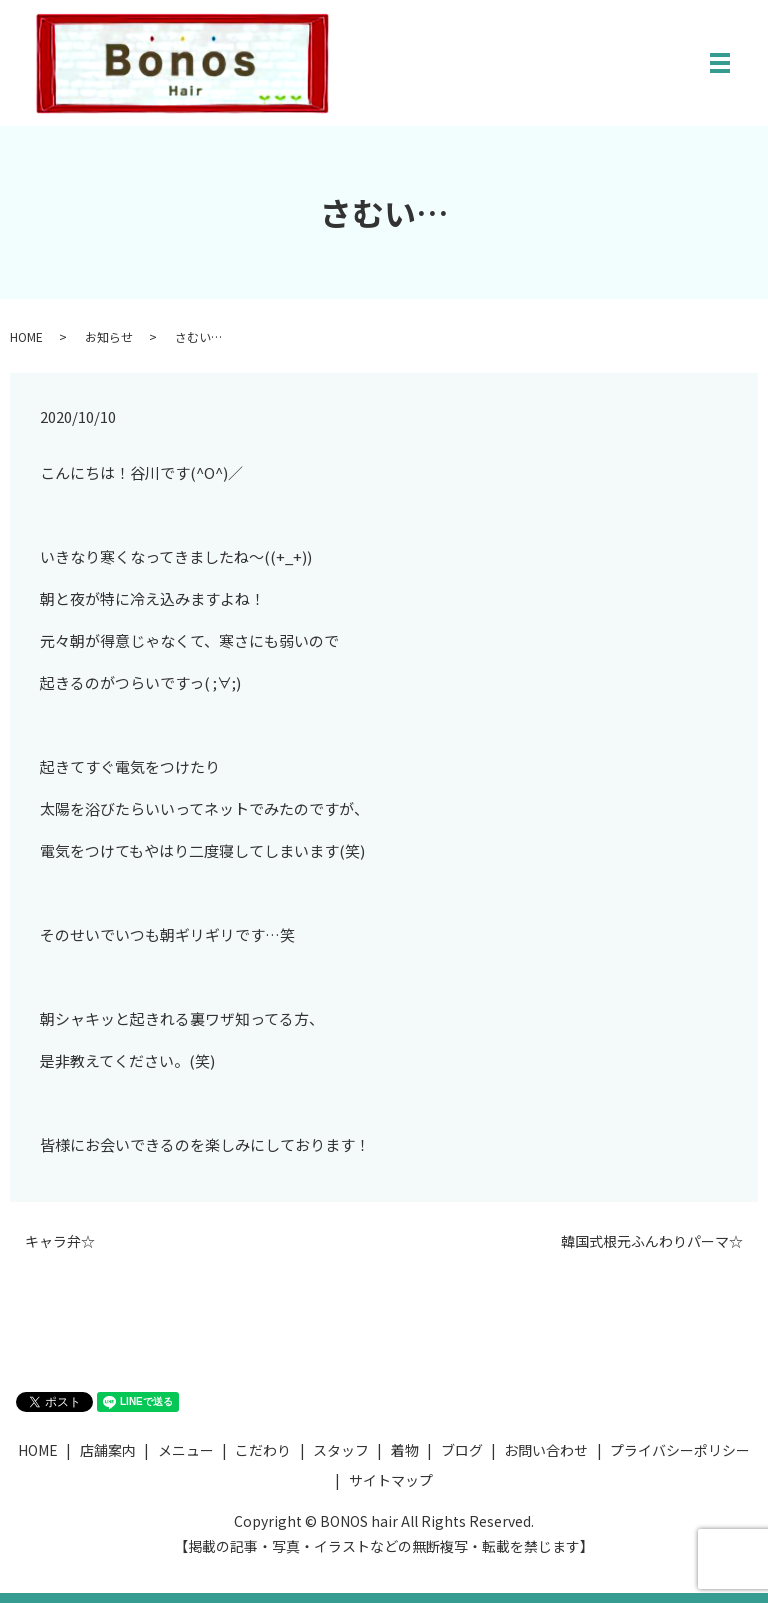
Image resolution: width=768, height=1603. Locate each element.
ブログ (462, 1450)
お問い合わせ (546, 1450)
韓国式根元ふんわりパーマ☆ (652, 1241)
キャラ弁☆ (60, 1241)
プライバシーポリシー (680, 1450)
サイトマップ (391, 1480)
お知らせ (109, 336)
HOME (26, 336)
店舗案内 (108, 1450)
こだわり (263, 1450)
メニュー (186, 1450)
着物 (405, 1450)
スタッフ (341, 1450)
